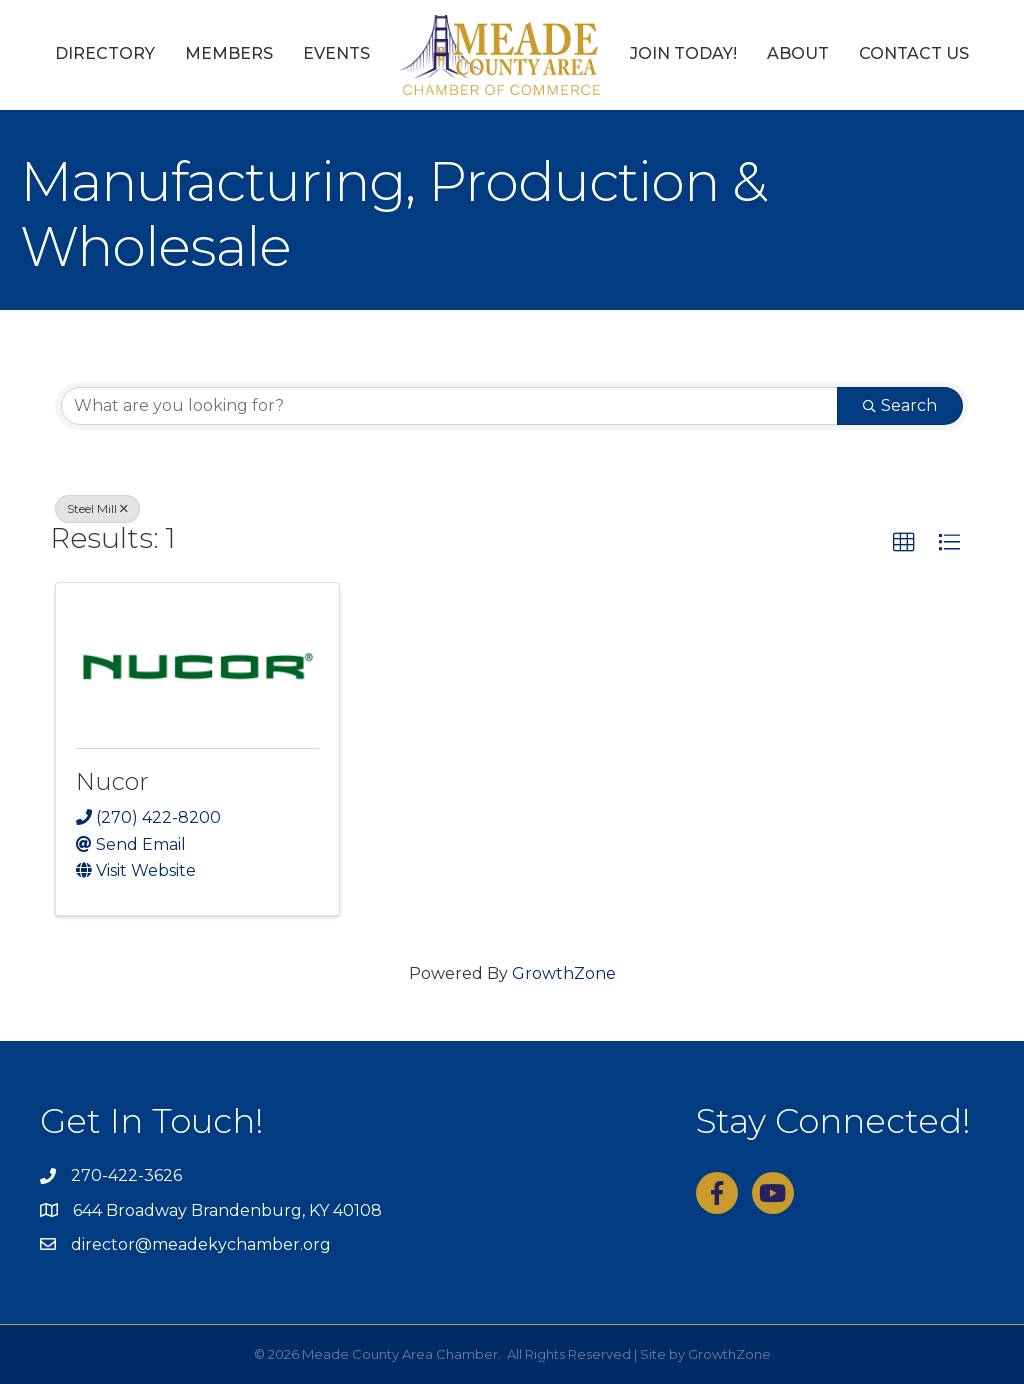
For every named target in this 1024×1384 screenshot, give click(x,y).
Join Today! (683, 53)
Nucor (112, 781)
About (798, 53)
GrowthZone (564, 973)
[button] (904, 543)
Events (336, 53)
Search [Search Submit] (900, 405)
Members (229, 53)
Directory (105, 53)
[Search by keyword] (449, 406)
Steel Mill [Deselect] (97, 508)
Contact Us (914, 53)
